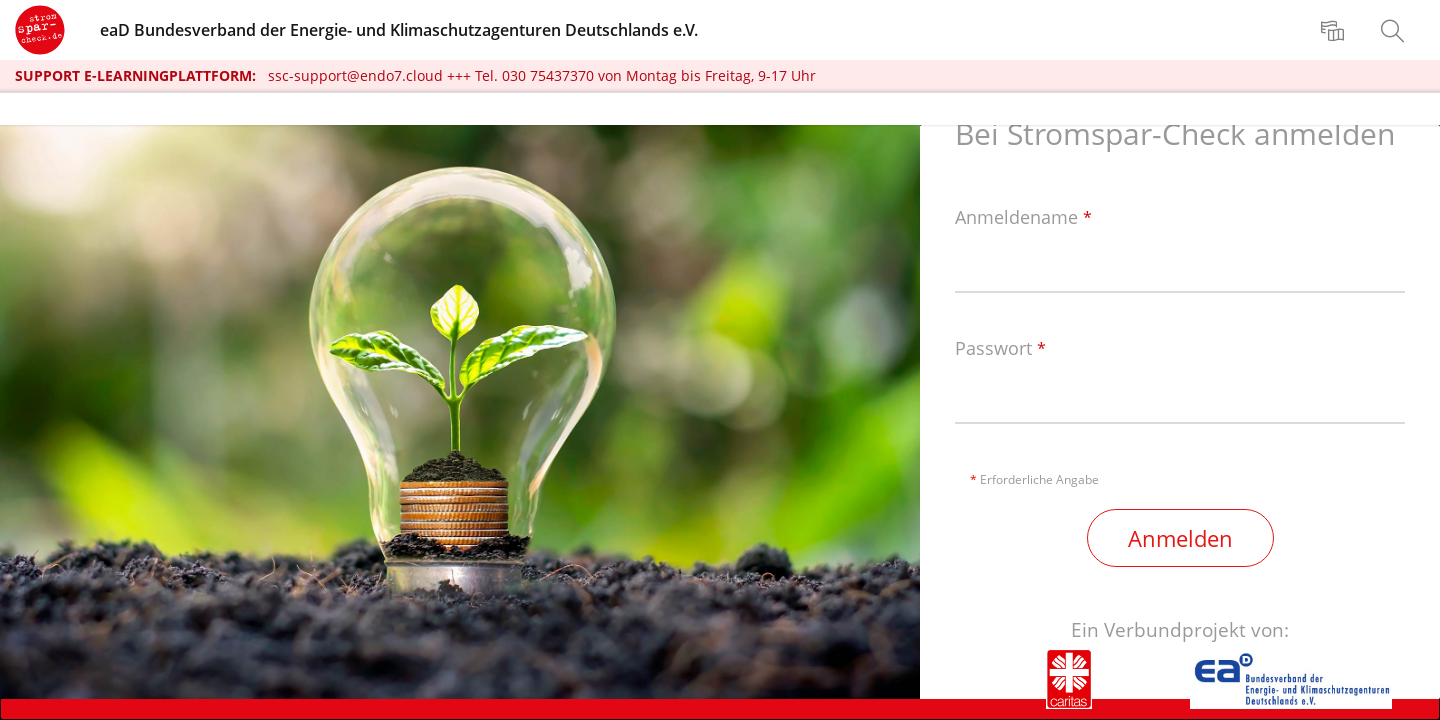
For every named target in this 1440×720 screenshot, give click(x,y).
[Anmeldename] (1180, 266)
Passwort (1000, 349)
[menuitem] (1335, 30)
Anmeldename (1023, 218)
